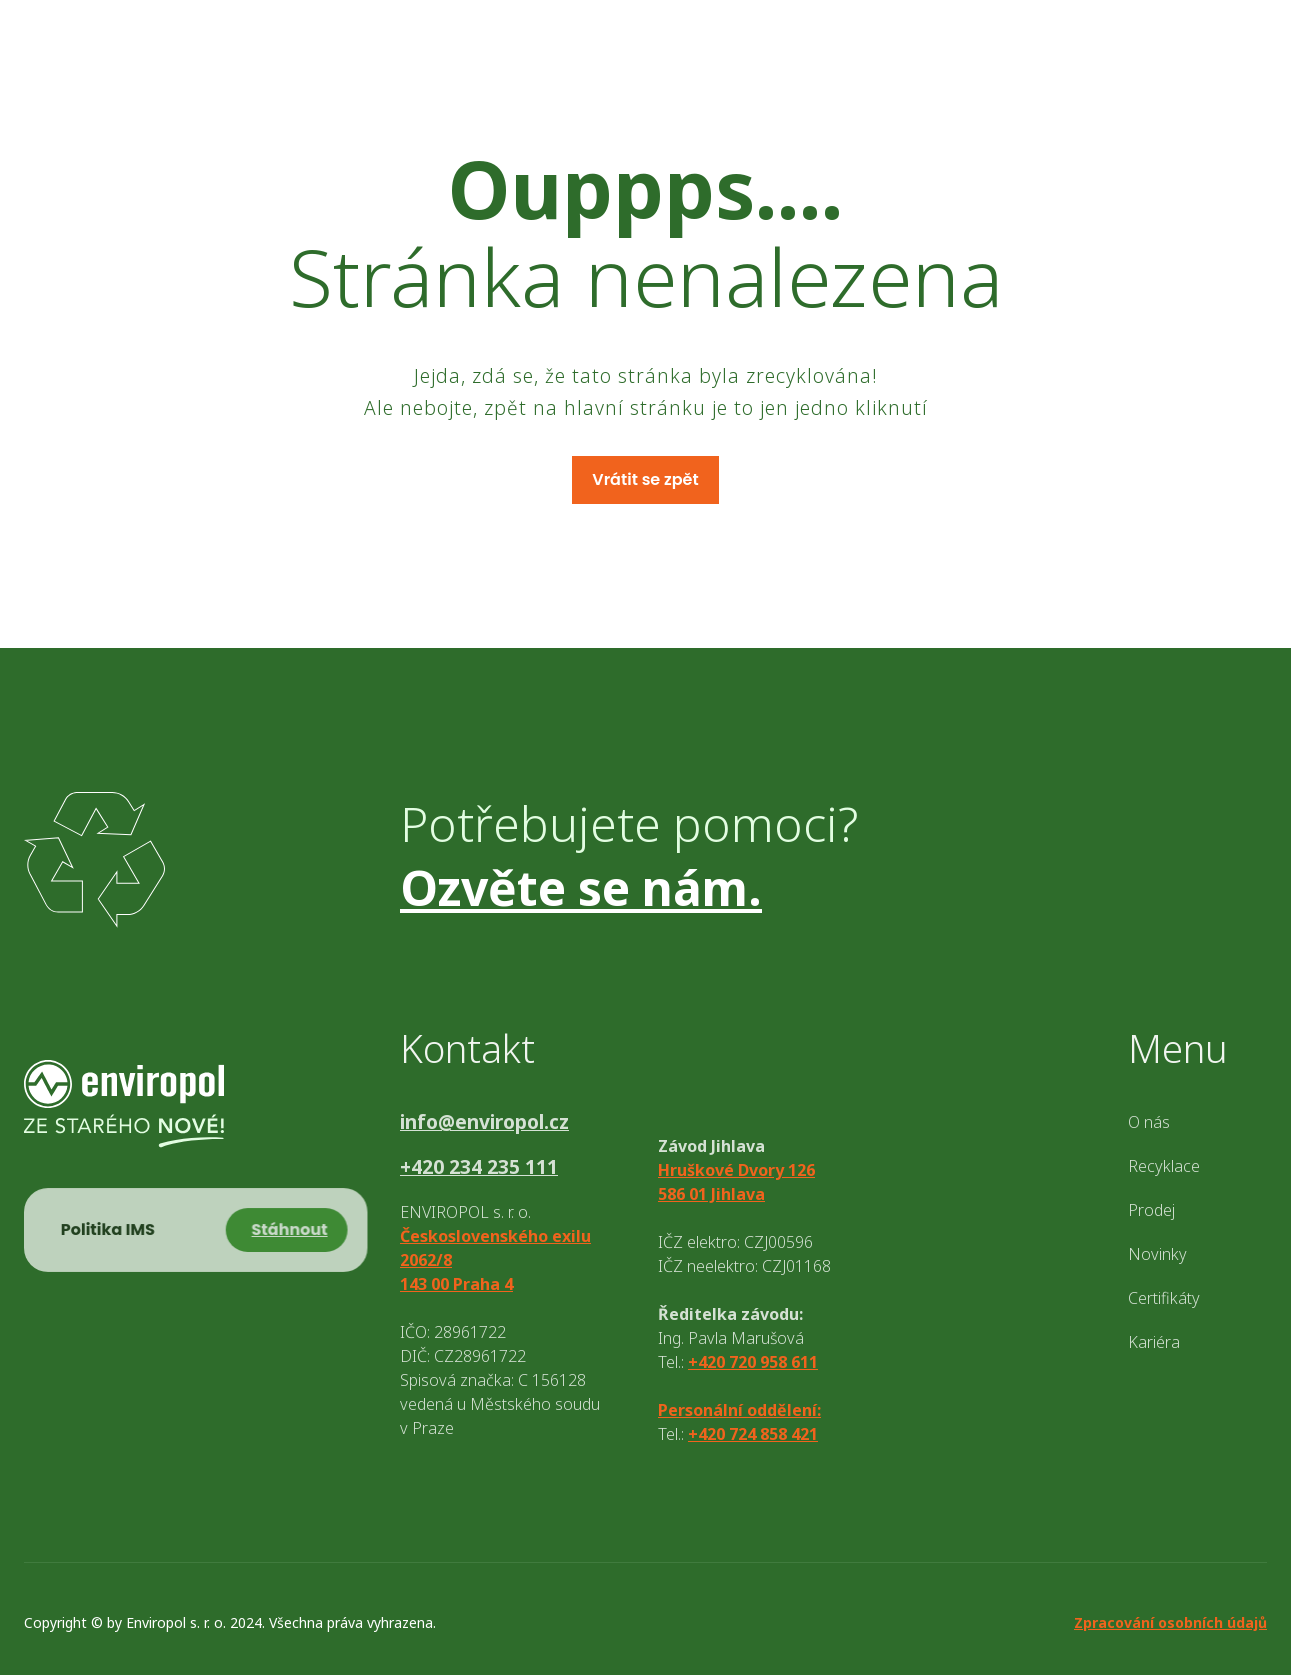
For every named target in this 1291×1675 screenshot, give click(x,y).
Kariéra (1154, 1342)
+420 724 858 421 (753, 1434)
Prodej (1151, 1210)
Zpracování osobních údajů (1170, 1622)
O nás (1149, 1122)
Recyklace (1164, 1166)
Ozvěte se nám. (581, 887)
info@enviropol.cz (484, 1122)
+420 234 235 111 (479, 1167)
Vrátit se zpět (645, 479)
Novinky (1157, 1254)
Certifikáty (1164, 1298)
